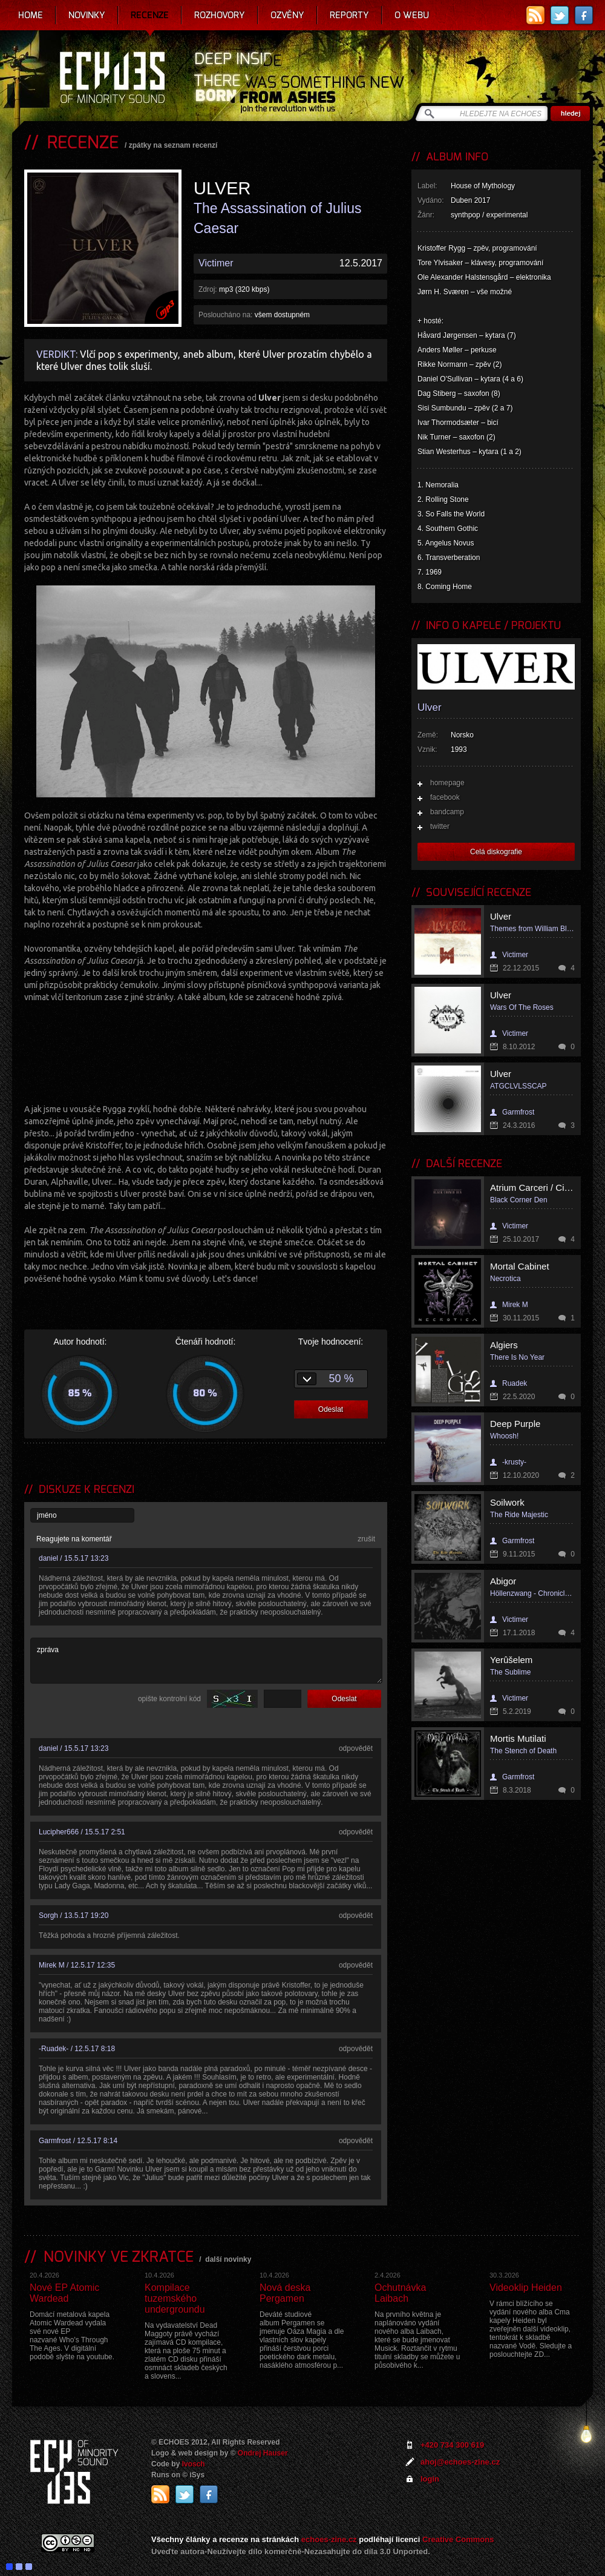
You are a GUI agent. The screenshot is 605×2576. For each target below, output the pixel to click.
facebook (445, 797)
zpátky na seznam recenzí (173, 145)
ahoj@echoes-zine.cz (460, 2461)
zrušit (366, 1539)
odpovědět (356, 1748)
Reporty (349, 15)
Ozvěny (287, 15)
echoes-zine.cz (329, 2539)
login (429, 2478)
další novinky (228, 2259)
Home (30, 15)
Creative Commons (458, 2539)
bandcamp (447, 812)
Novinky (86, 15)
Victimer (216, 263)
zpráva (206, 1661)
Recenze (150, 15)
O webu (411, 15)
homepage (447, 783)
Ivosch (193, 2464)
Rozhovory (219, 15)
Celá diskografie (496, 852)
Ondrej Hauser (263, 2453)
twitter (440, 826)
